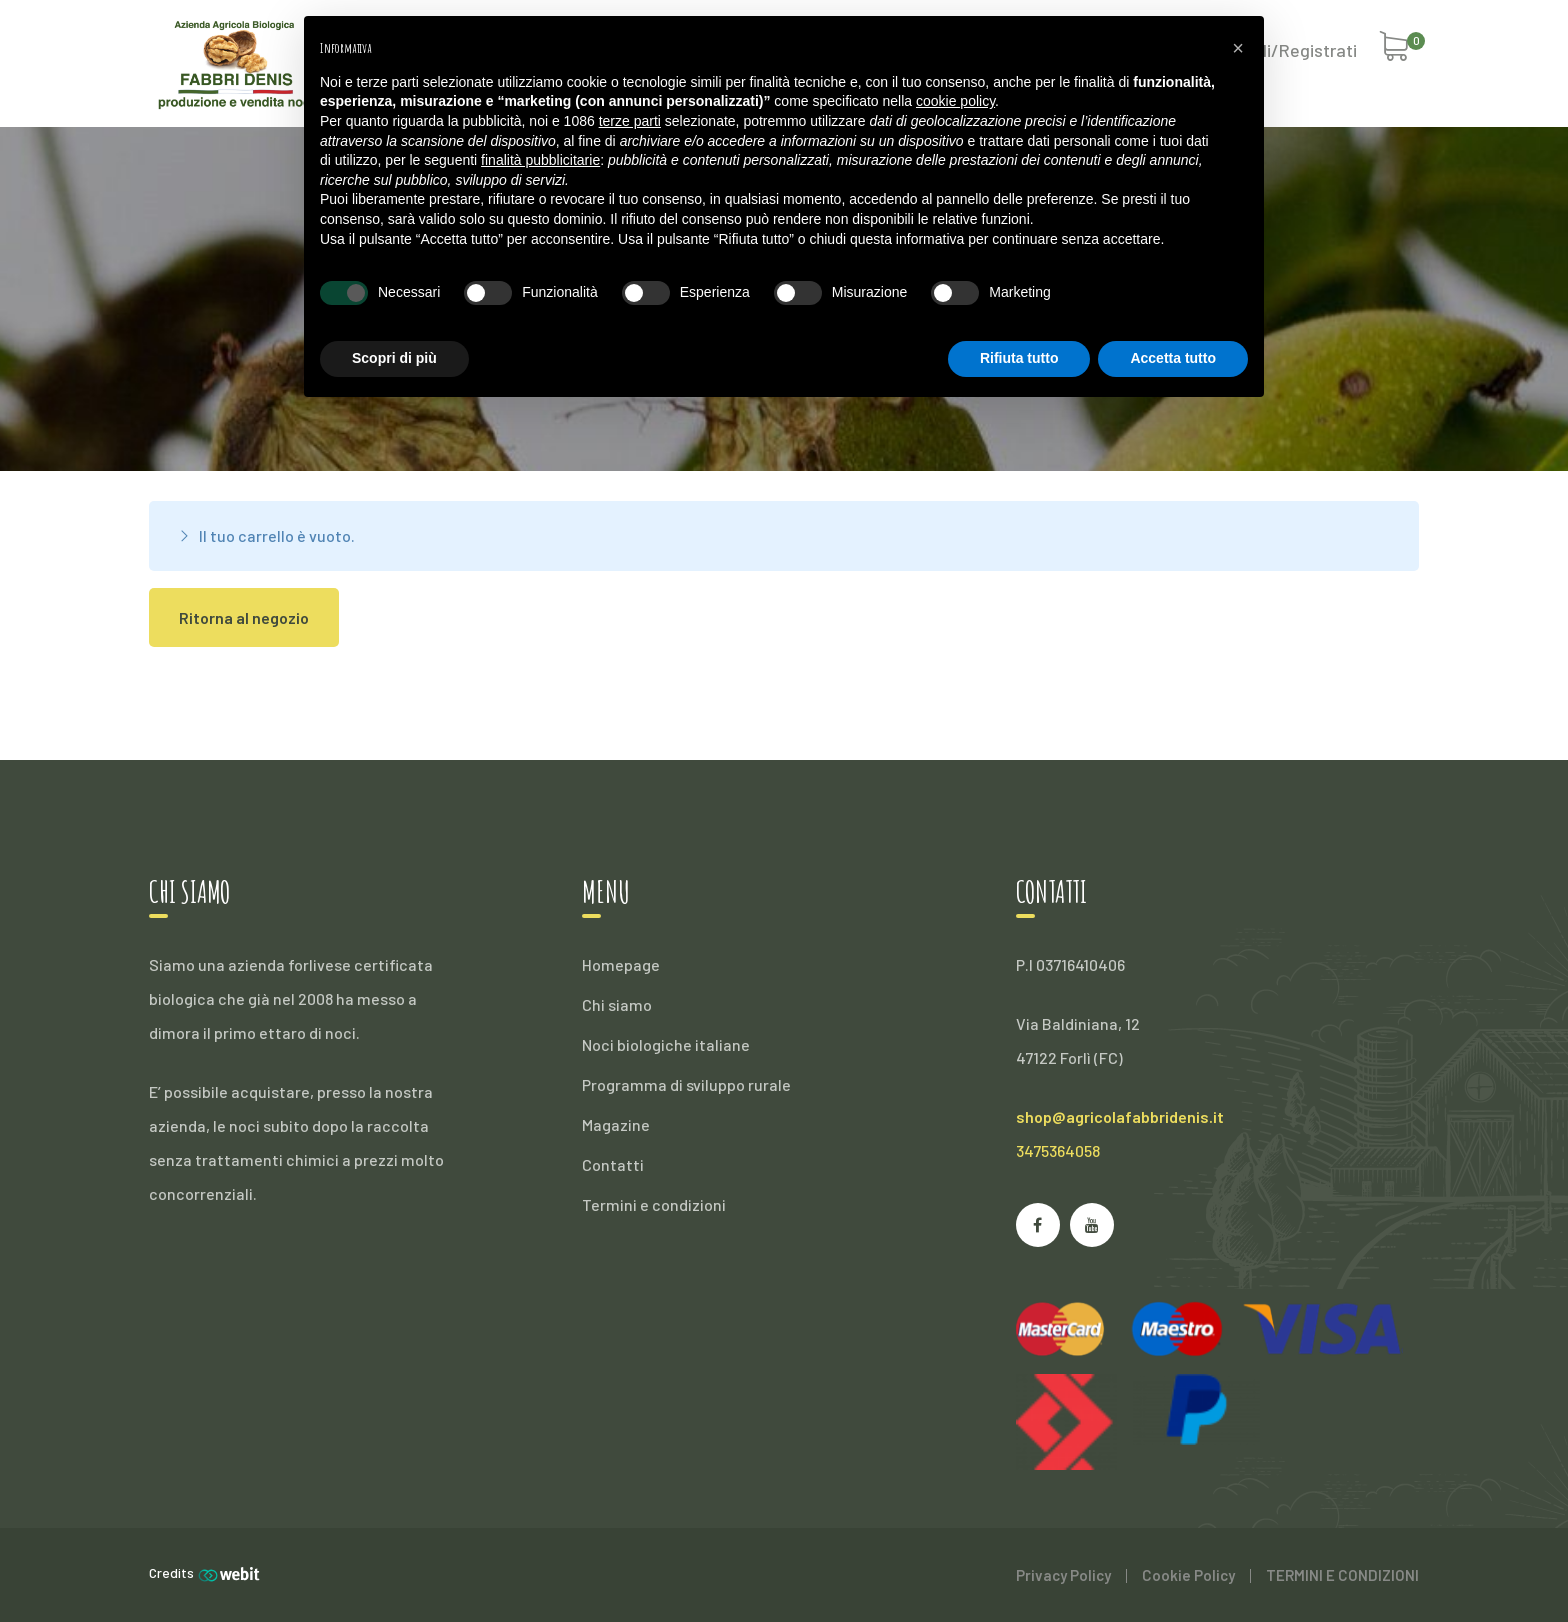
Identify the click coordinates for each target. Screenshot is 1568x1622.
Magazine (616, 1124)
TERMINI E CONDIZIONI (1342, 1575)
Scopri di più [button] (394, 358)
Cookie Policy (1188, 1575)
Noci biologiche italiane (666, 1044)
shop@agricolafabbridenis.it (1120, 1116)
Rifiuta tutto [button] (1019, 358)
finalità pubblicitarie (540, 160)
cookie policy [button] (955, 101)
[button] (1238, 48)
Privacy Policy (1063, 1575)
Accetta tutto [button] (1173, 358)
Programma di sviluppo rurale (686, 1084)
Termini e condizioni (654, 1204)
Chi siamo (617, 1004)
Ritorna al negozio (244, 617)
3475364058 (1058, 1150)
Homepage (621, 964)
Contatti (613, 1164)
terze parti (630, 121)
